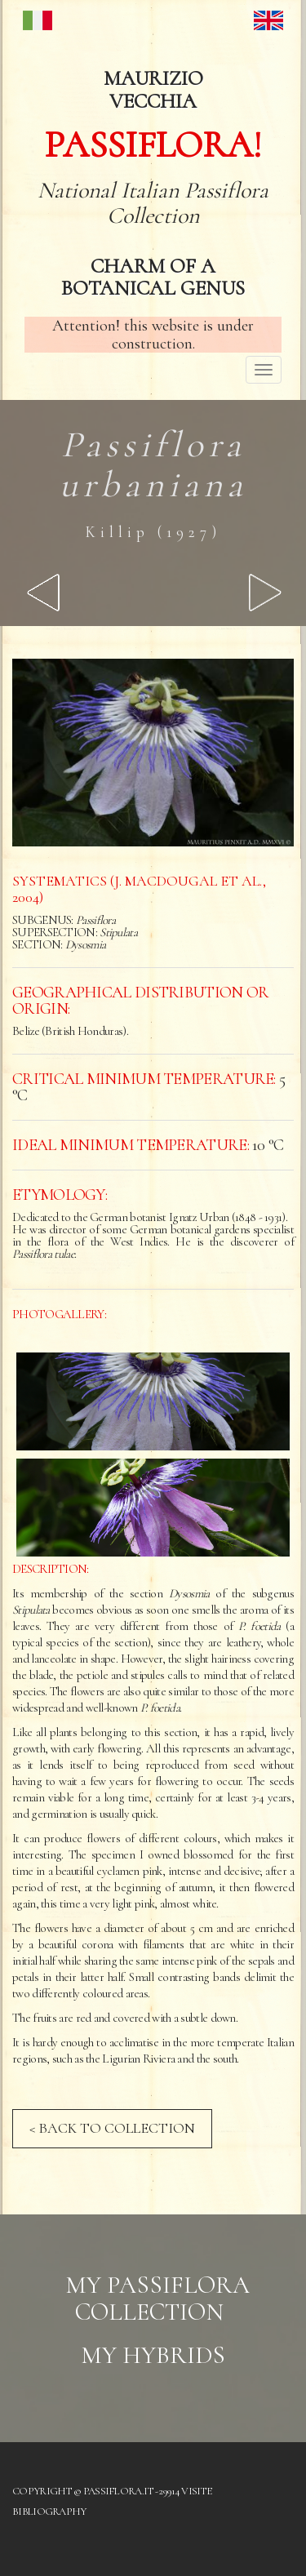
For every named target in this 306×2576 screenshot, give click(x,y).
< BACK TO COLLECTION (112, 2128)
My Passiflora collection (157, 2298)
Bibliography (49, 2511)
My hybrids (153, 2355)
